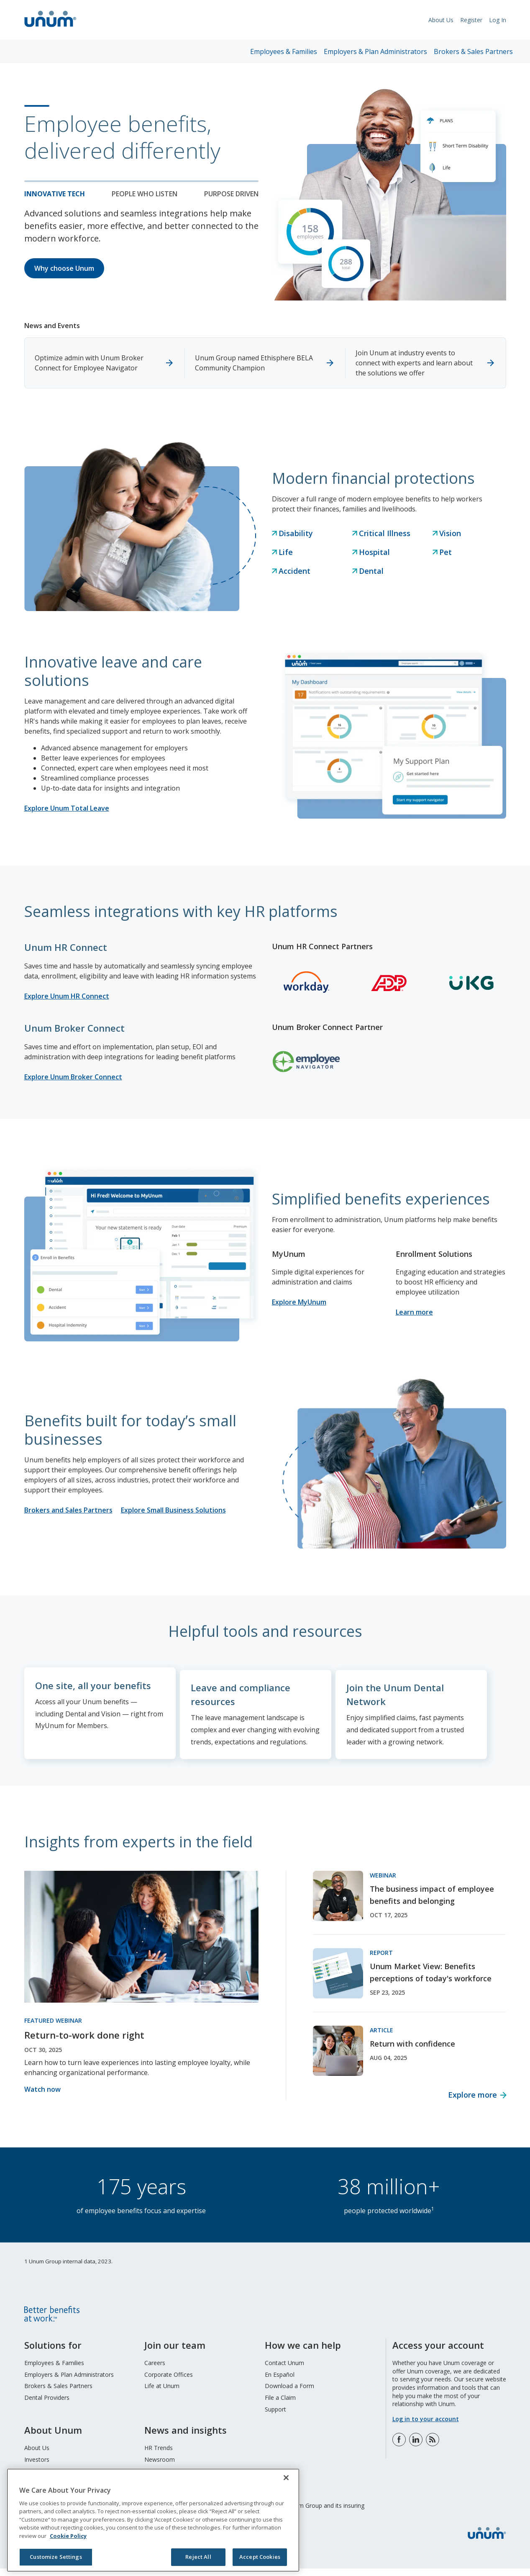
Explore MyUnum (299, 1302)
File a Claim (280, 2405)
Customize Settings (56, 2557)
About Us (440, 20)
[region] (153, 2520)
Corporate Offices (168, 2382)
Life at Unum (161, 2393)
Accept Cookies (259, 2557)
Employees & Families (283, 51)
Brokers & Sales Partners (473, 51)
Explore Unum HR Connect (66, 996)
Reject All (198, 2557)
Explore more (472, 2102)
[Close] (286, 2477)
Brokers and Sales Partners (68, 1510)
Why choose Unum (64, 268)
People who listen (144, 193)
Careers (154, 2370)
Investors (36, 2467)
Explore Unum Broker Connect (73, 1076)
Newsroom (159, 2467)
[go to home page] (50, 28)
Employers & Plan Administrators (375, 51)
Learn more (414, 1312)
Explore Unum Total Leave (66, 808)
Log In (497, 20)
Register (471, 20)
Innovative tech (54, 193)
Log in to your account (425, 2426)
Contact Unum (284, 2370)
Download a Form (289, 2393)
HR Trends (158, 2455)
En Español (279, 2382)
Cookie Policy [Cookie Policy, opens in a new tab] (68, 2536)
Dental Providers (46, 2405)
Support (275, 2416)
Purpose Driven (231, 193)
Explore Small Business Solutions (173, 1510)
